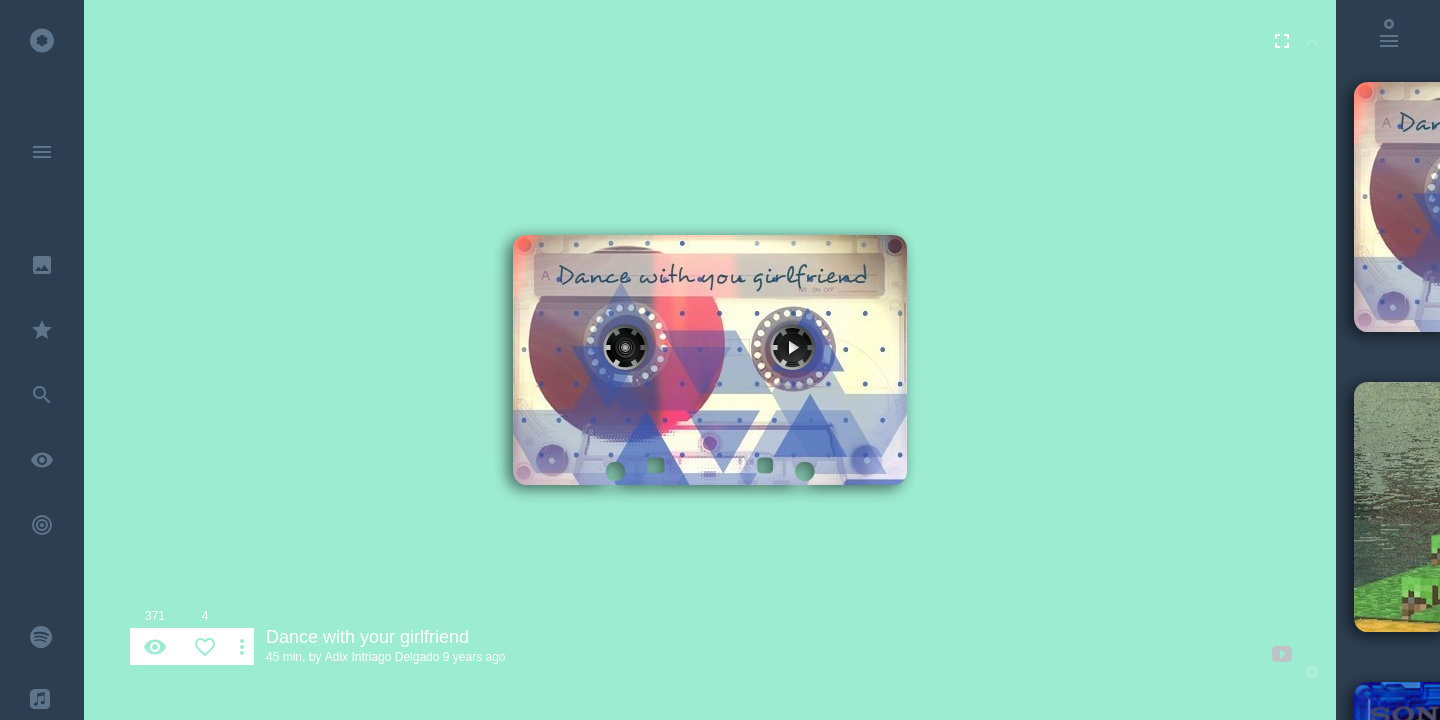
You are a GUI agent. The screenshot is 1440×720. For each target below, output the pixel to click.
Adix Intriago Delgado (382, 657)
